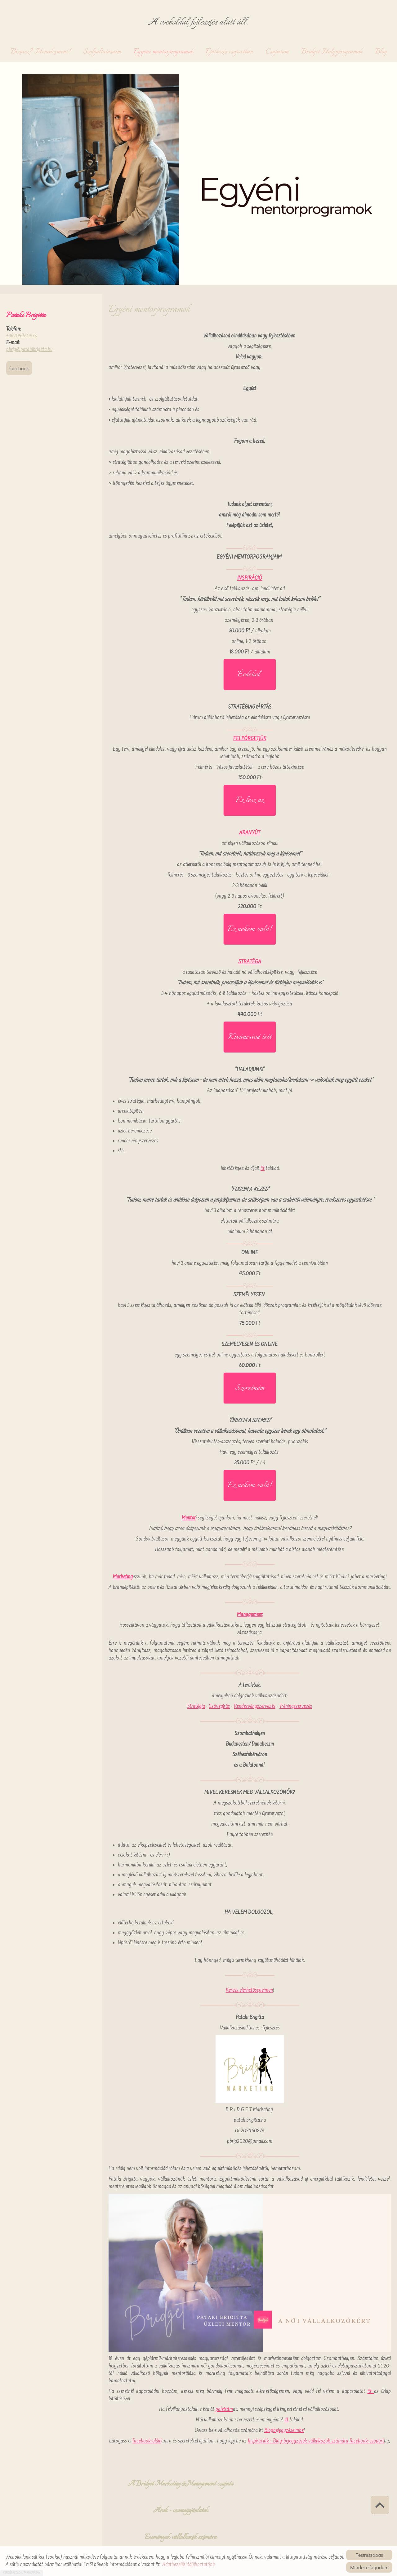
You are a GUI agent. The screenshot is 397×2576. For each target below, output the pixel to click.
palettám (224, 2411)
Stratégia (196, 1708)
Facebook (19, 370)
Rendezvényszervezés (254, 1708)
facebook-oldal (146, 2443)
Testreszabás (369, 2555)
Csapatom (277, 53)
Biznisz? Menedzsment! (41, 53)
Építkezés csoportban (229, 53)
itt (263, 1170)
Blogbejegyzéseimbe (284, 2432)
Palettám (355, 2484)
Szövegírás (219, 1708)
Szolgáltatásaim (102, 53)
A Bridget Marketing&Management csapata (144, 2491)
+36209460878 (21, 338)
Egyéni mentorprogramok (163, 53)
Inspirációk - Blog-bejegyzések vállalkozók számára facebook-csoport (316, 2443)
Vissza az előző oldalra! (147, 2533)
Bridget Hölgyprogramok (332, 53)
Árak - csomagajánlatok (214, 2484)
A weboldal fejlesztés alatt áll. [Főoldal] (198, 23)
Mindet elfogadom (369, 2567)
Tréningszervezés (295, 1708)
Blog (381, 53)
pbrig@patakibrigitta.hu (29, 351)
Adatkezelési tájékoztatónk (188, 2565)
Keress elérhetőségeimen (249, 1992)
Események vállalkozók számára (285, 2487)
